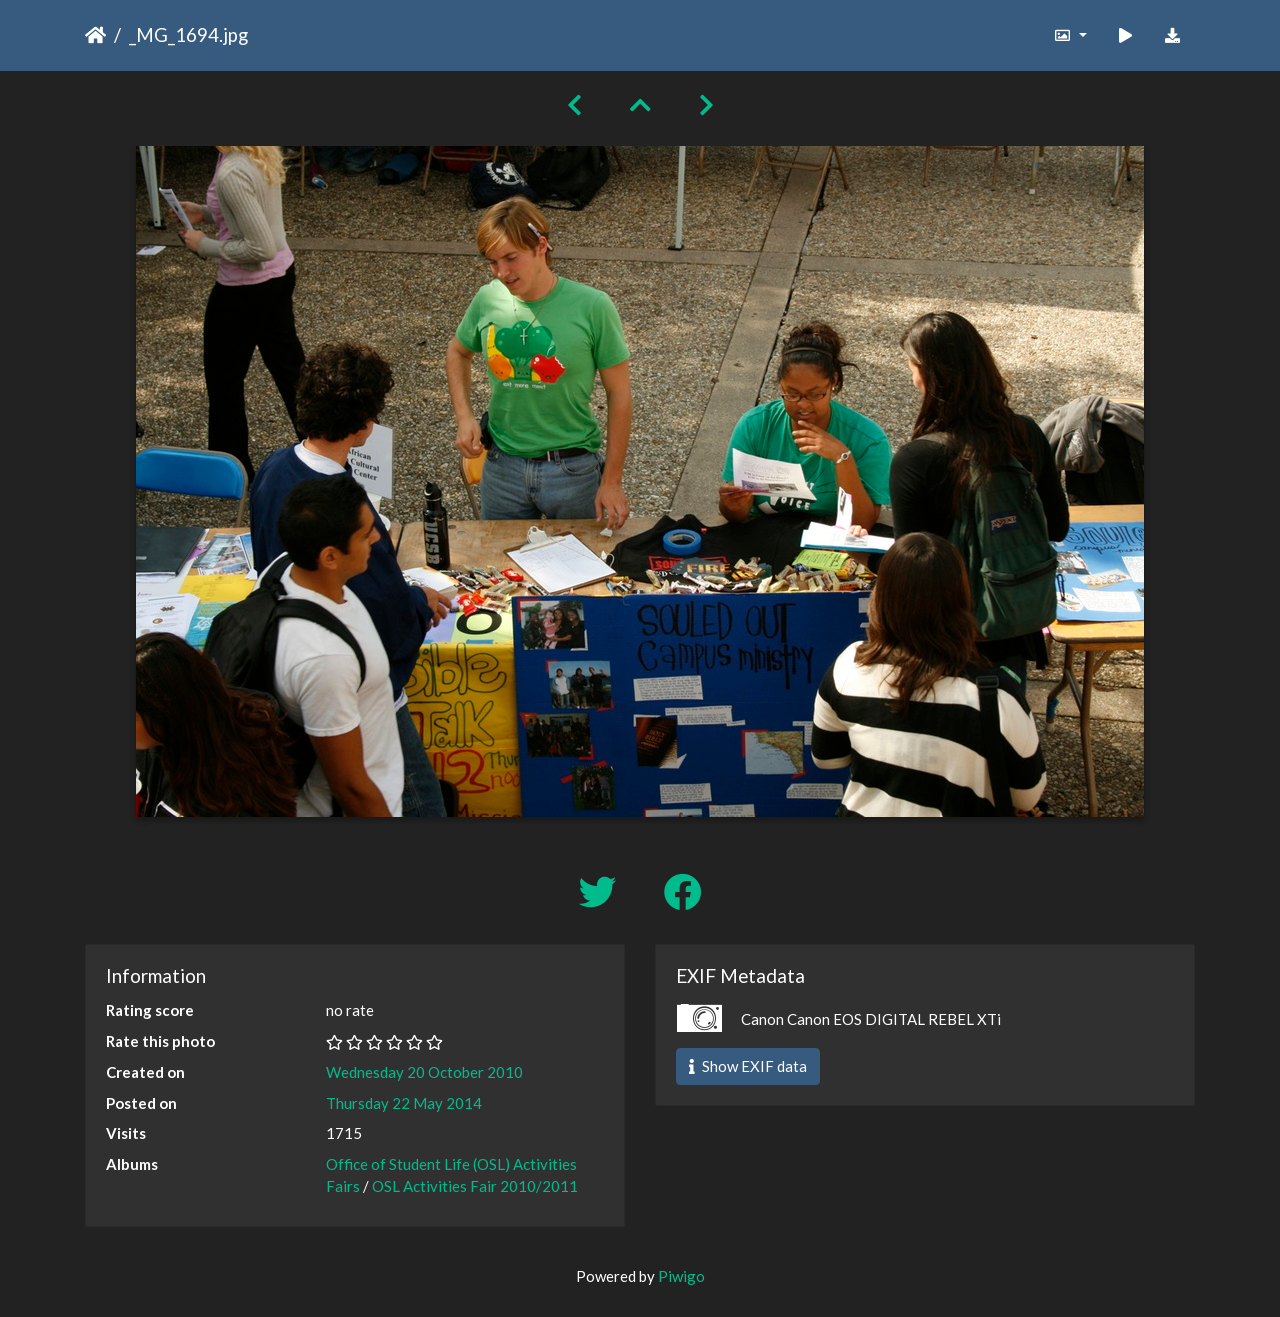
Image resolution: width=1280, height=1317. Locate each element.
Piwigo (681, 1276)
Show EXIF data (748, 1066)
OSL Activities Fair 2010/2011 (475, 1186)
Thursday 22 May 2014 (404, 1103)
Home (95, 35)
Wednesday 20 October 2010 (424, 1072)
